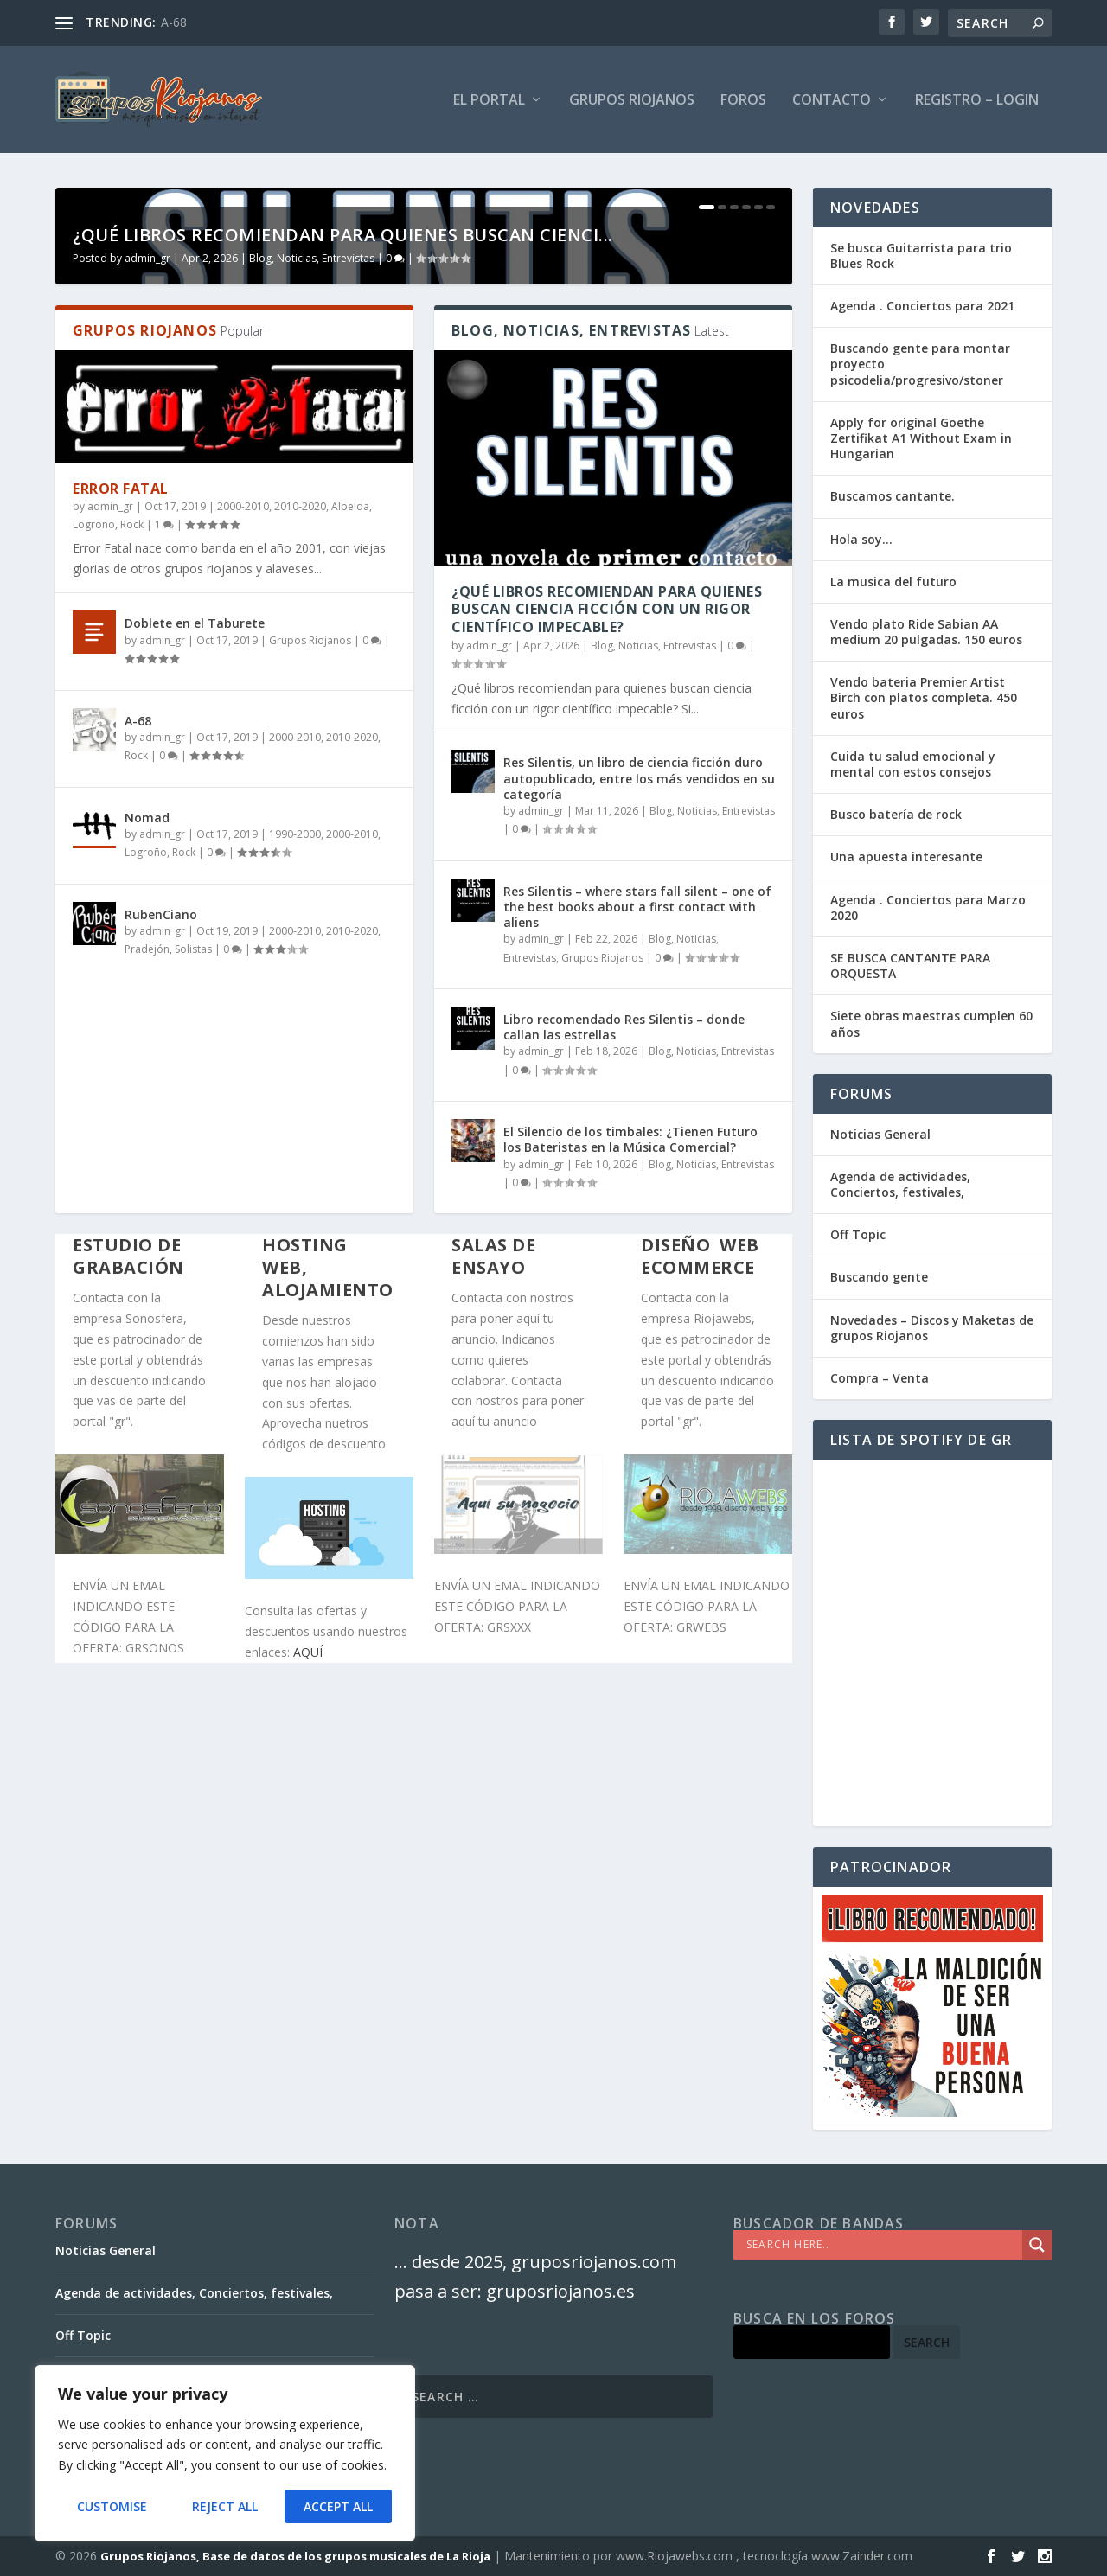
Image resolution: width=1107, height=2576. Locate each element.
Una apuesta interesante (906, 857)
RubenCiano (161, 1251)
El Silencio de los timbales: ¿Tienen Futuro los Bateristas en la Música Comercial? (630, 1476)
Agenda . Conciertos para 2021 (922, 305)
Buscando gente (879, 1277)
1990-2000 (295, 1170)
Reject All (225, 2506)
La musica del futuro (893, 581)
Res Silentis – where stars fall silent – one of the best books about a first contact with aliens (637, 1243)
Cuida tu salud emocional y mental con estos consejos (912, 764)
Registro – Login (977, 101)
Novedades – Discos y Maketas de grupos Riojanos (931, 1328)
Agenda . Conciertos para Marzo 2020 (928, 908)
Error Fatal (121, 824)
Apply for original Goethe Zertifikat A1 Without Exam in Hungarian (921, 438)
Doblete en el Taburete (195, 959)
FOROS (743, 101)
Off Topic (858, 1235)
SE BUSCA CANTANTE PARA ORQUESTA (910, 965)
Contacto (831, 101)
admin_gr (147, 594)
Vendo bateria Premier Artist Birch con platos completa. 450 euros (923, 698)
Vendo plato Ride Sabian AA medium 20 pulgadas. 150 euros (926, 632)
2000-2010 (243, 841)
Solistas (193, 1285)
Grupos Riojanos (310, 976)
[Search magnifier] (1037, 2245)
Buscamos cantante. (892, 497)
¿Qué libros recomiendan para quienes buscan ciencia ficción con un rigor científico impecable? (606, 945)
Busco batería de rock (896, 815)
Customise (112, 2506)
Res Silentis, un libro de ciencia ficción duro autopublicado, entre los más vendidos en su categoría (639, 1114)
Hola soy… (861, 539)
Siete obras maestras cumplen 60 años (931, 1024)
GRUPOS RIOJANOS (631, 101)
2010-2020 (300, 841)
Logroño (94, 860)
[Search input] (882, 2245)
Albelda (350, 841)
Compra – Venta (879, 1378)
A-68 (174, 22)
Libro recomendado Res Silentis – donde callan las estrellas (624, 1363)
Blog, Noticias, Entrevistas (311, 594)
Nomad (147, 1154)
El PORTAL (489, 101)
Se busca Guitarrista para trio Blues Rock (921, 256)
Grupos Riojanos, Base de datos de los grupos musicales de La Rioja (295, 2556)
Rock (132, 860)
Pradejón (147, 1285)
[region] (225, 2453)
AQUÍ (308, 1988)
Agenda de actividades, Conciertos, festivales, (900, 1184)
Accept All (338, 2506)
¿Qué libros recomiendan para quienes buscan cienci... (343, 571)
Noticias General (880, 1134)
